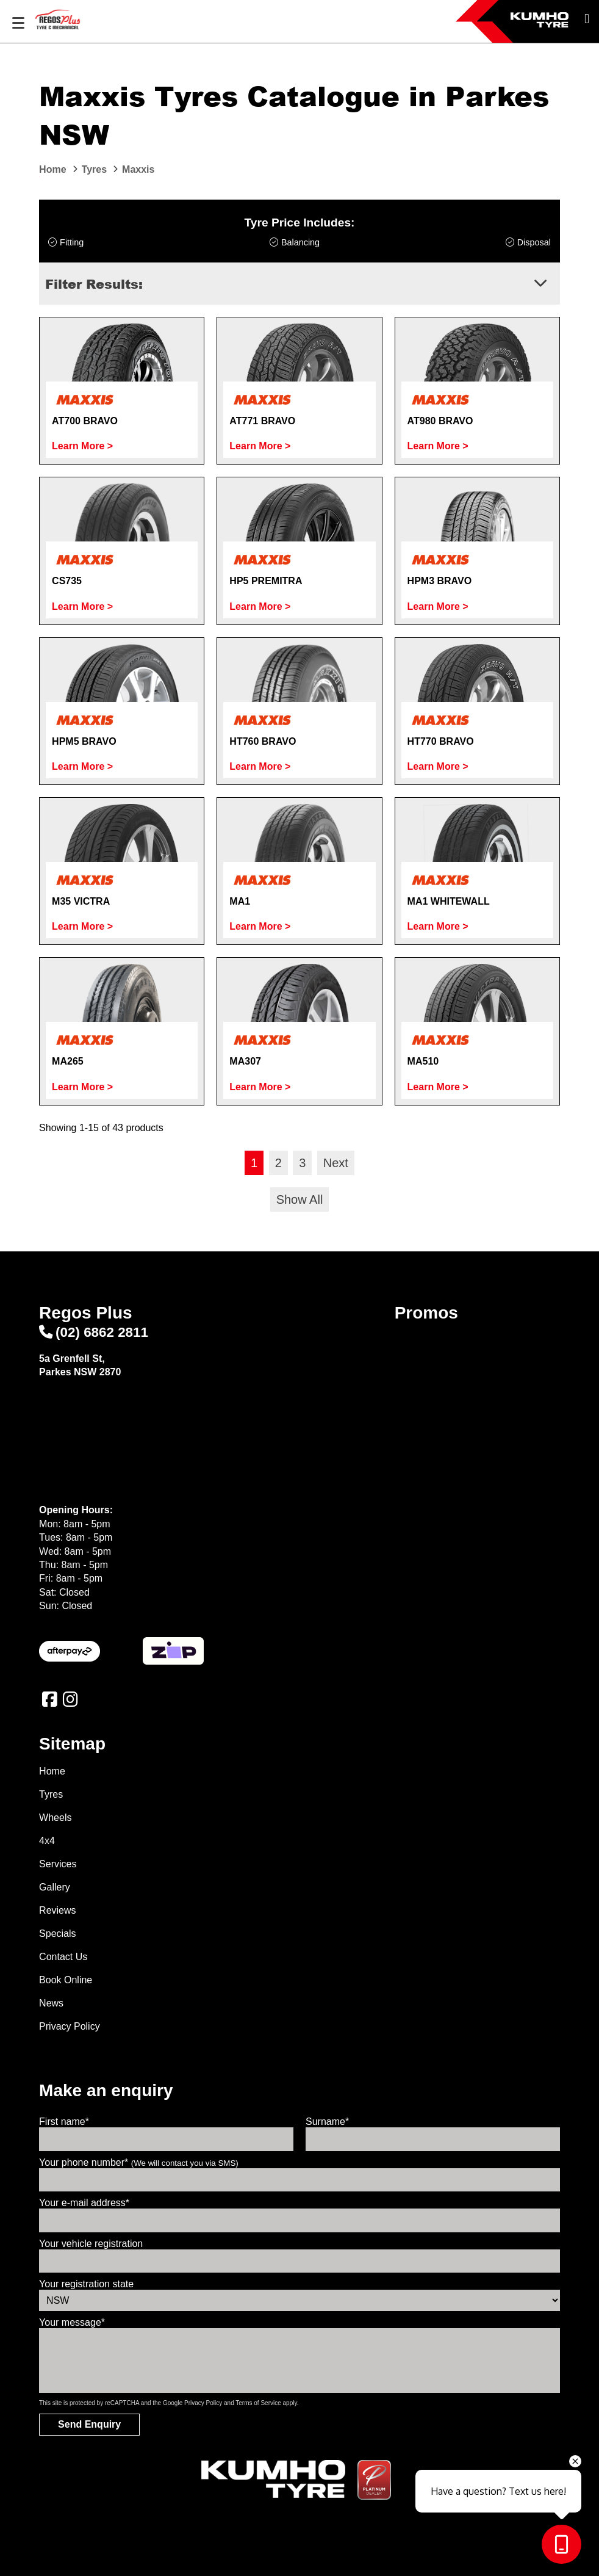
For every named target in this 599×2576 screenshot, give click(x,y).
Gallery (54, 1887)
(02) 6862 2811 (93, 1332)
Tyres (51, 1794)
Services (57, 1864)
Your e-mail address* (84, 2203)
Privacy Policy (69, 2026)
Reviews (57, 1910)
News (51, 2003)
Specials (57, 1933)
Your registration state (86, 2284)
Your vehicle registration (91, 2243)
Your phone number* (139, 2162)
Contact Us (63, 1957)
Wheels (55, 1817)
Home (52, 1771)
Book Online (65, 1980)
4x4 (47, 1841)
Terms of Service (258, 2403)
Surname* (327, 2121)
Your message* (72, 2322)
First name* (64, 2121)
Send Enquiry (89, 2424)
